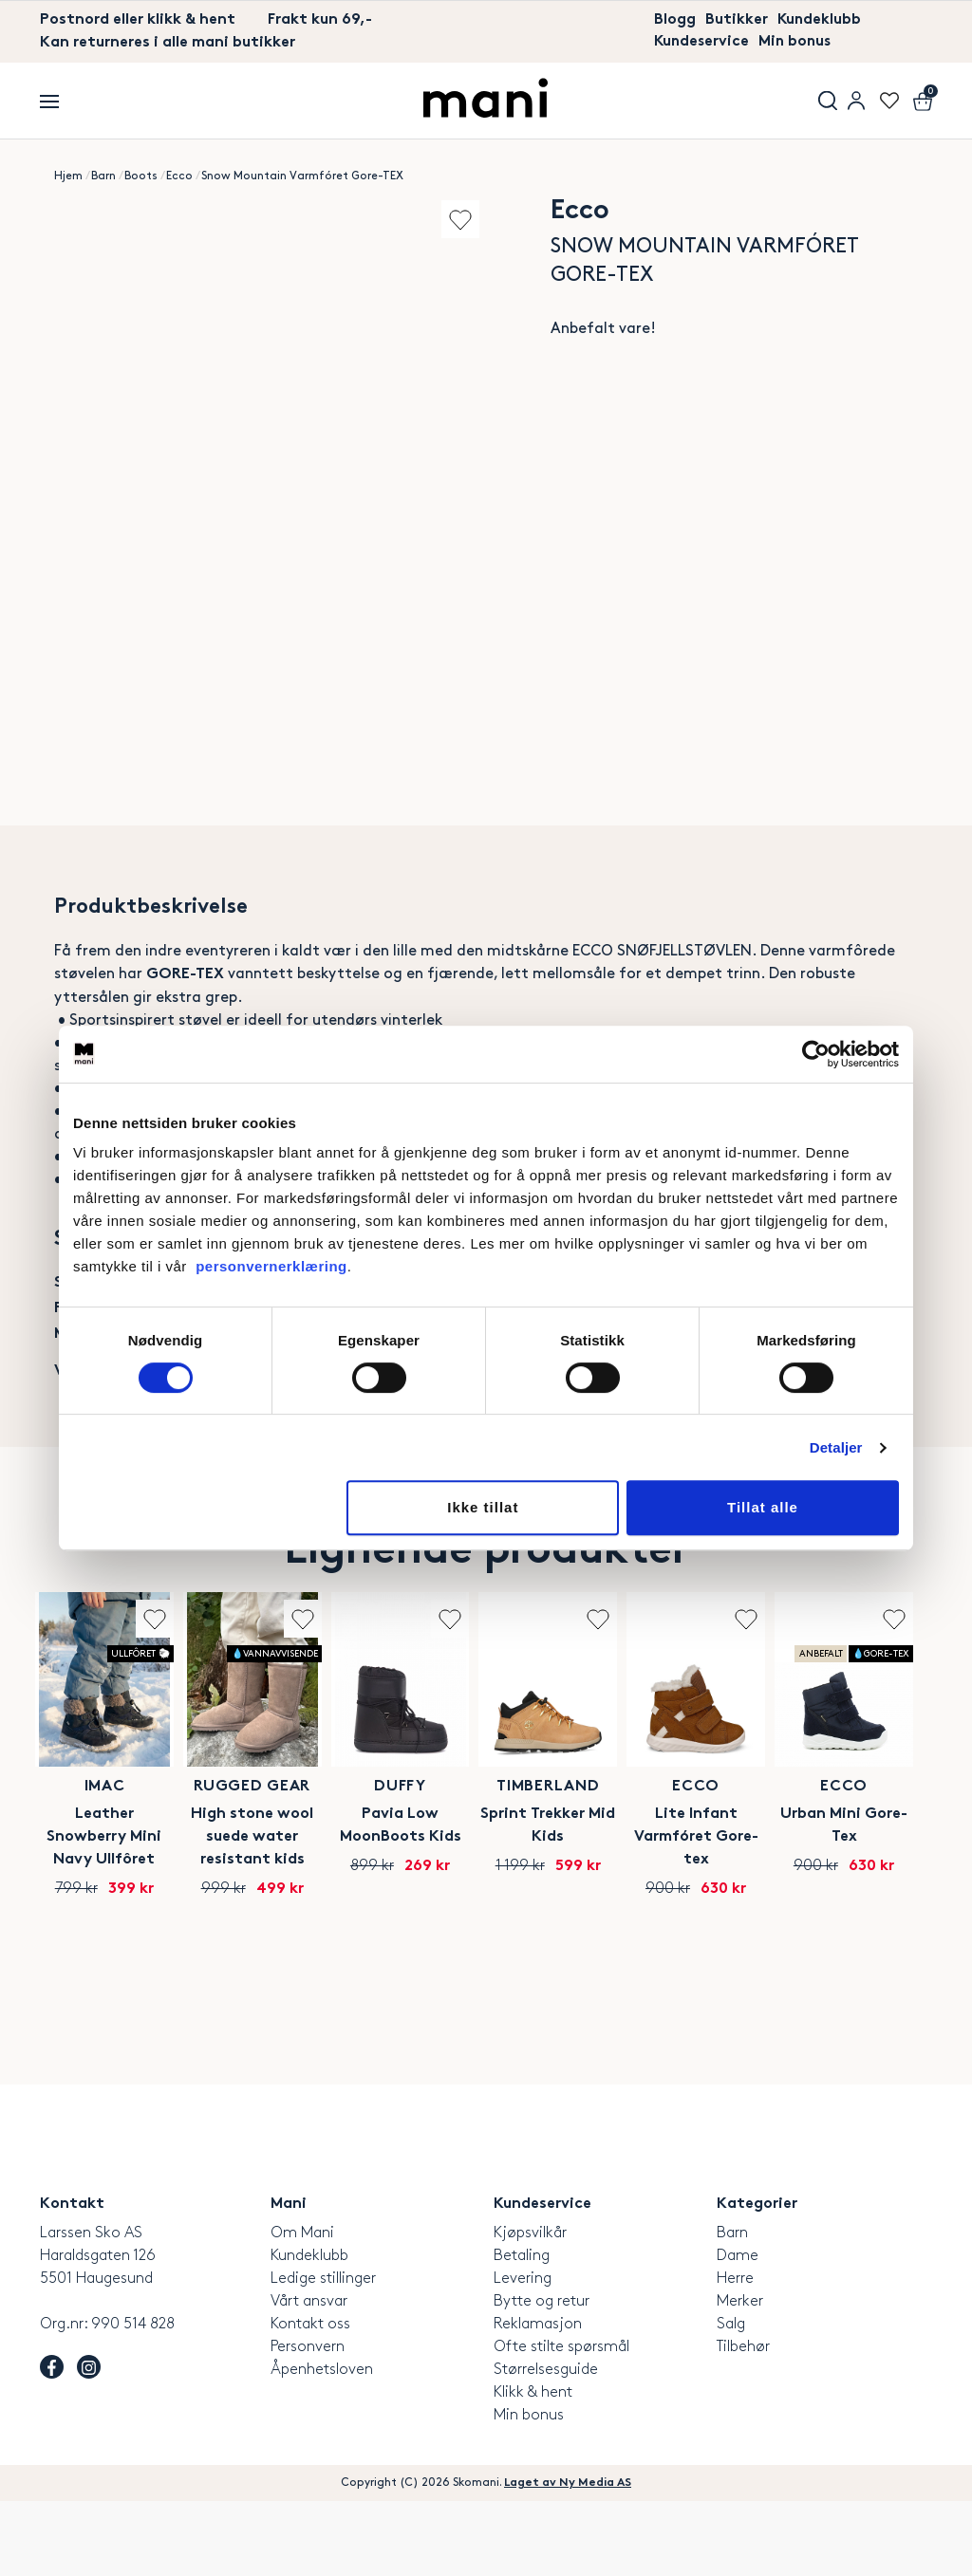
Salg (731, 2399)
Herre (735, 2353)
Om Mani (302, 2308)
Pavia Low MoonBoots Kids (591, 1911)
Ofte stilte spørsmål (561, 2422)
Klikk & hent (533, 2467)
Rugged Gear (366, 1884)
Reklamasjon (538, 2399)
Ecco (179, 177)
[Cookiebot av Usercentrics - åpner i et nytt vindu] (816, 1054)
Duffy (591, 1884)
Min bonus (798, 43)
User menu (856, 101)
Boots (141, 177)
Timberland (814, 1884)
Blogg (675, 20)
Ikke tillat (482, 1507)
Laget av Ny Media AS (567, 2558)
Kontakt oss (310, 2399)
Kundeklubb (820, 20)
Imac (142, 1884)
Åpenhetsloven (322, 2444)
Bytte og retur (541, 2376)
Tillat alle (762, 1507)
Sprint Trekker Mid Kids (814, 1911)
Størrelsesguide (546, 2444)
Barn (103, 177)
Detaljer (836, 1447)
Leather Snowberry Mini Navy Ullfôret (143, 1922)
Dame (737, 2331)
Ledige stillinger (323, 2353)
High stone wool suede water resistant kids (366, 1922)
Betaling (522, 2331)
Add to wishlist (456, 220)
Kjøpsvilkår (530, 2308)
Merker (740, 2376)
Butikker (736, 20)
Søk (827, 101)
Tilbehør (743, 2422)
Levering (522, 2353)
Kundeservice (703, 43)
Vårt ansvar (309, 2376)
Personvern (308, 2422)
